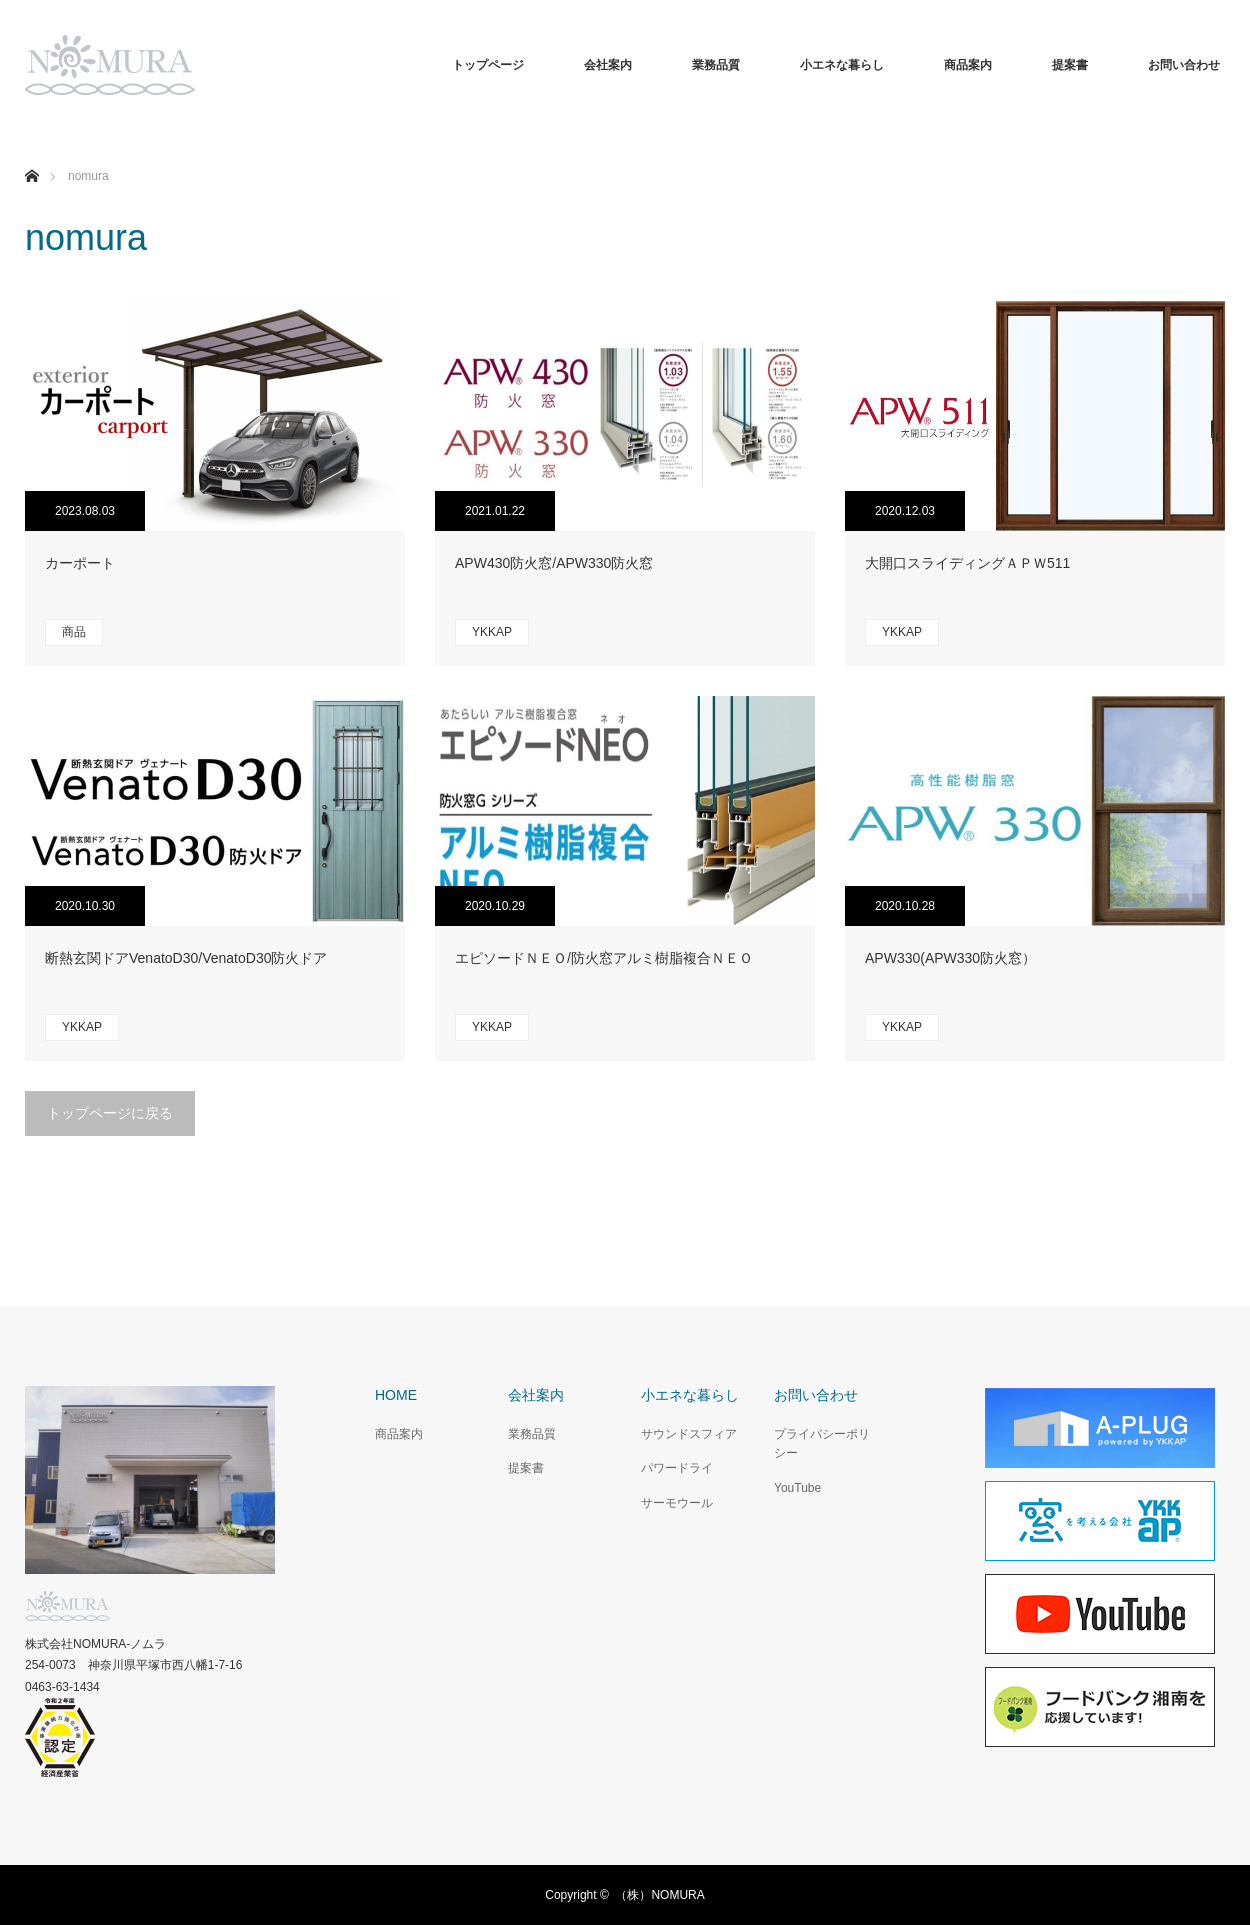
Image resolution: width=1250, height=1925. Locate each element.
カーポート (80, 563)
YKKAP (492, 632)
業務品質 (716, 65)
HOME (396, 1395)
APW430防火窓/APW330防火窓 (554, 563)
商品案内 (968, 65)
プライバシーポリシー (822, 1443)
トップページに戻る (110, 1113)
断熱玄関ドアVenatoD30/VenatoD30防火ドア (186, 958)
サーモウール (677, 1503)
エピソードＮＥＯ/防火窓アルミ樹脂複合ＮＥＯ (604, 958)
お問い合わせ (1184, 65)
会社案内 (608, 65)
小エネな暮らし (842, 65)
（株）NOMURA (659, 1895)
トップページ (488, 65)
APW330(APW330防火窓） (950, 958)
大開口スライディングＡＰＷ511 (967, 563)
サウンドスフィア (689, 1434)
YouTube (797, 1488)
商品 (74, 632)
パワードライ (677, 1468)
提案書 (1070, 65)
